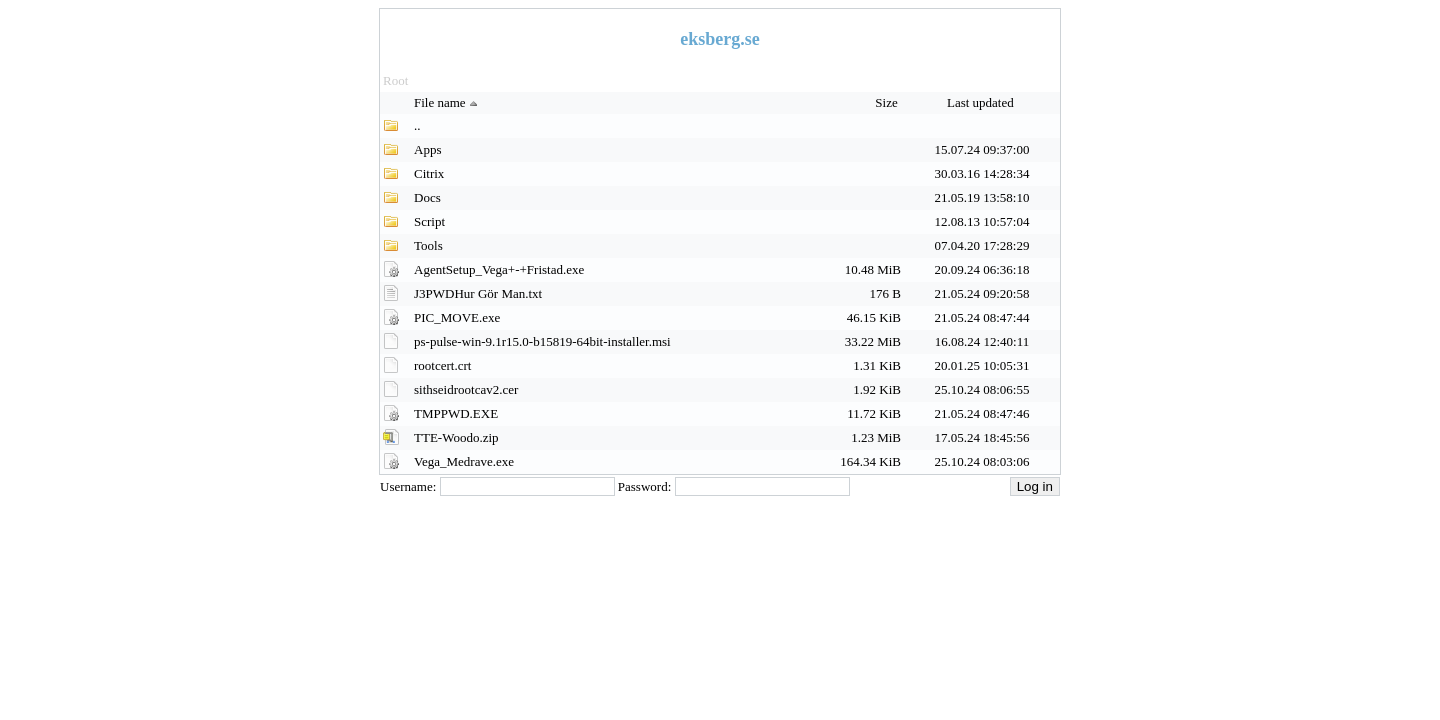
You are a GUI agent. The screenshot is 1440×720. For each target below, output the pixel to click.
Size (888, 102)
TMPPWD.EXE (456, 413)
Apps (427, 149)
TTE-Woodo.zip (456, 437)
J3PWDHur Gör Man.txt (478, 293)
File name (448, 102)
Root (395, 80)
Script (429, 221)
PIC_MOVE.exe (457, 317)
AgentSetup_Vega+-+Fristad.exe (499, 269)
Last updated (982, 102)
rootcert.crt (442, 365)
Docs (427, 197)
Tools (428, 245)
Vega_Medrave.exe (464, 461)
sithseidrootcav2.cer (466, 389)
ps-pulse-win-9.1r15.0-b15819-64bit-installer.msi (542, 341)
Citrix (429, 173)
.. (417, 125)
